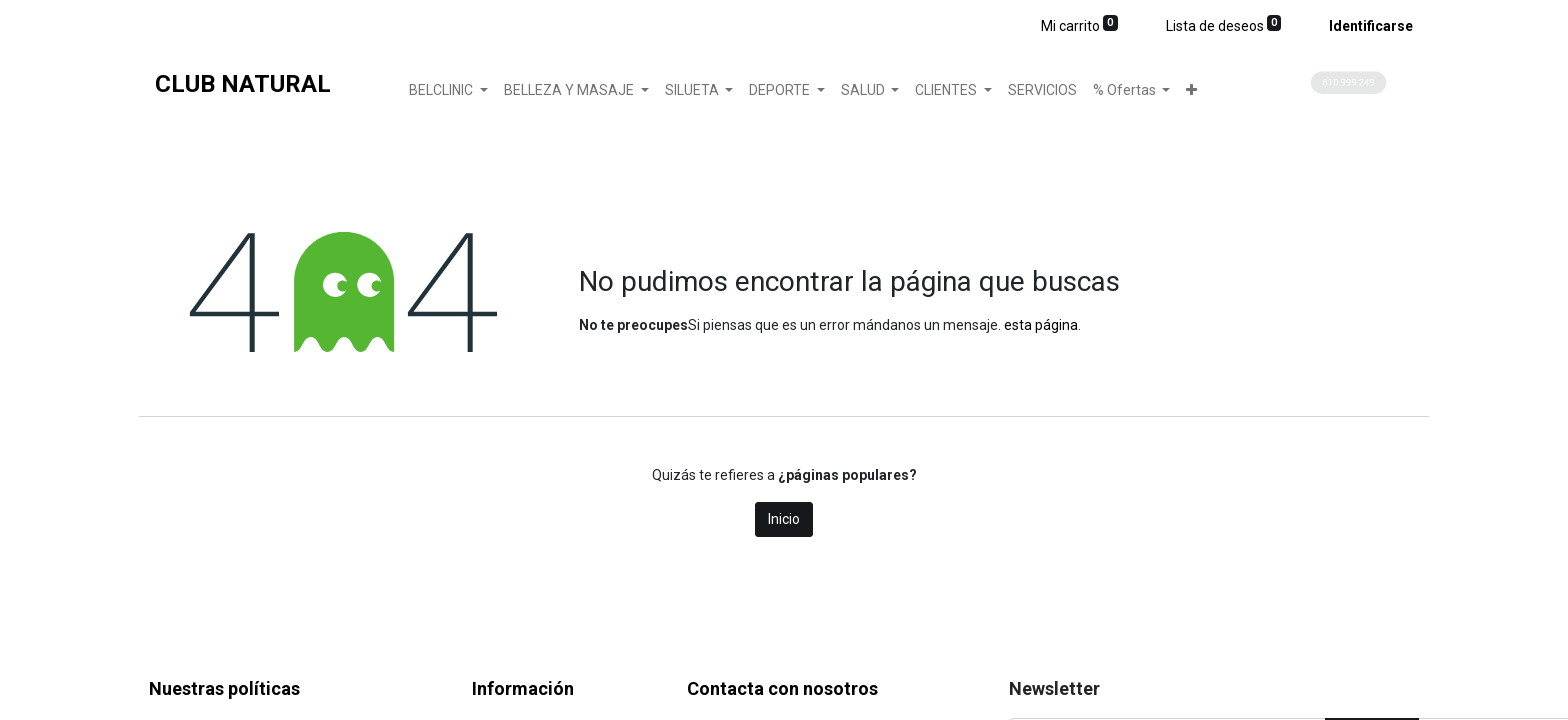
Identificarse (1371, 26)
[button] (1191, 90)
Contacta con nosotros (782, 688)
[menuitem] (1042, 90)
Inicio (784, 519)
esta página (1041, 325)
